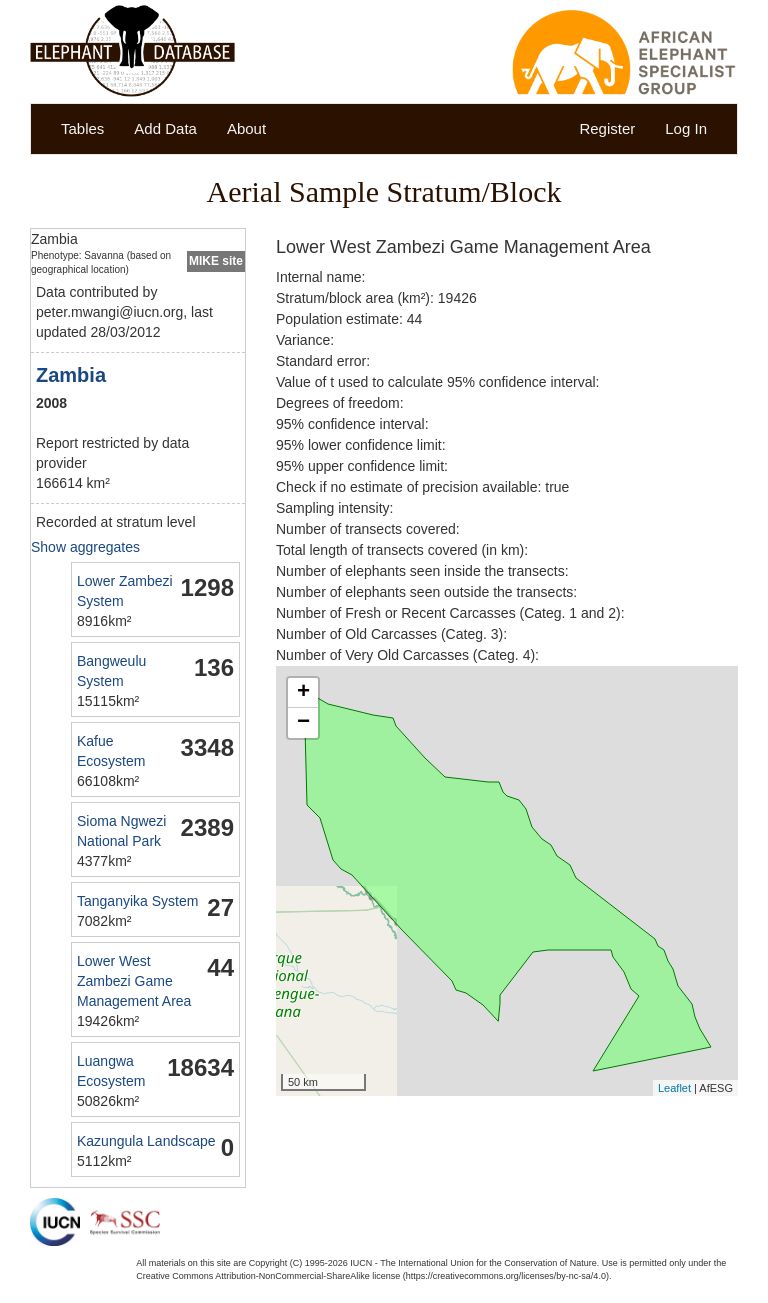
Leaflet (674, 1088)
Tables (82, 128)
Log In (686, 128)
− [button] (303, 723)
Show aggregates (85, 547)
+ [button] (303, 693)
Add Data (165, 128)
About (246, 128)
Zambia (71, 375)
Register (607, 128)
